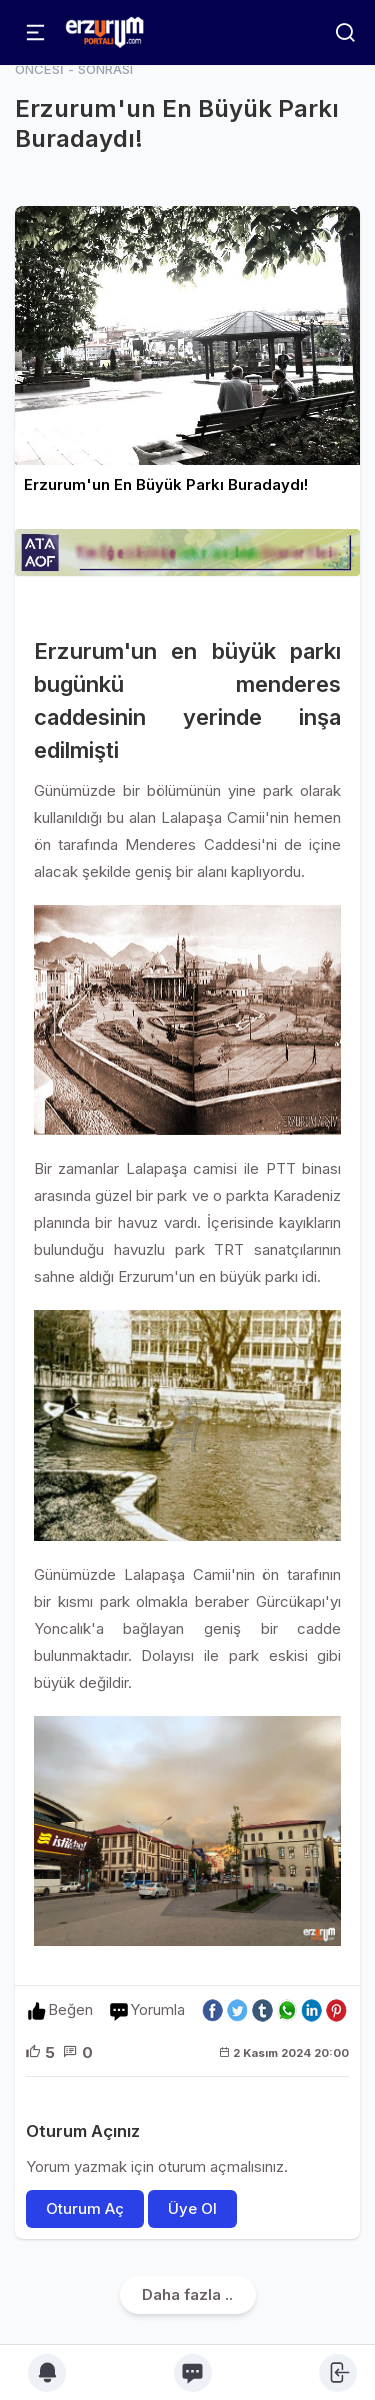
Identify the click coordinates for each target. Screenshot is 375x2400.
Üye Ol (192, 2208)
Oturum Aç (85, 2208)
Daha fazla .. (187, 2294)
